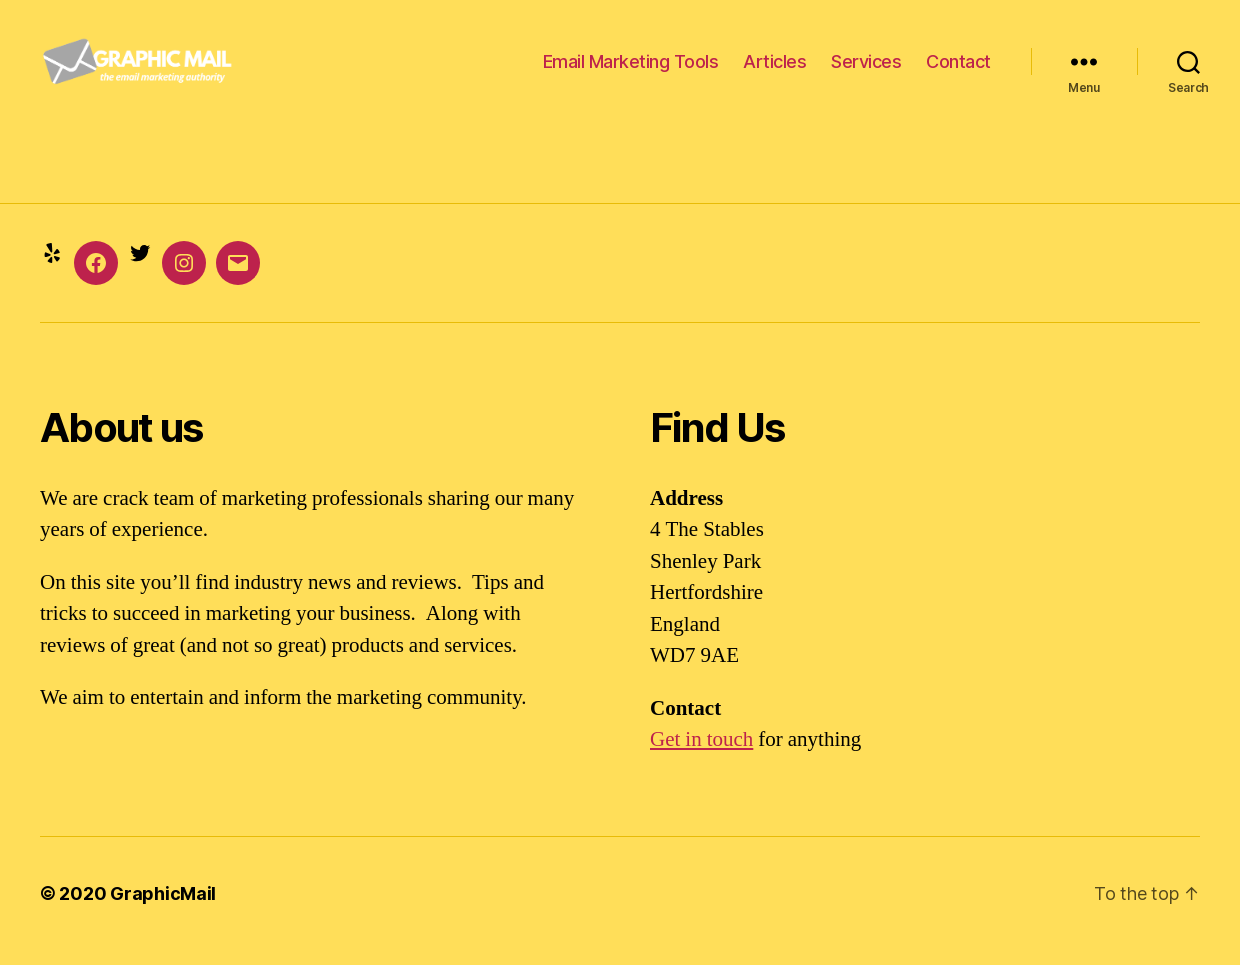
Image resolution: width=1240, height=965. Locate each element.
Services (866, 68)
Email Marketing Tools (631, 68)
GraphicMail (163, 908)
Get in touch (701, 755)
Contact (958, 68)
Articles (774, 68)
